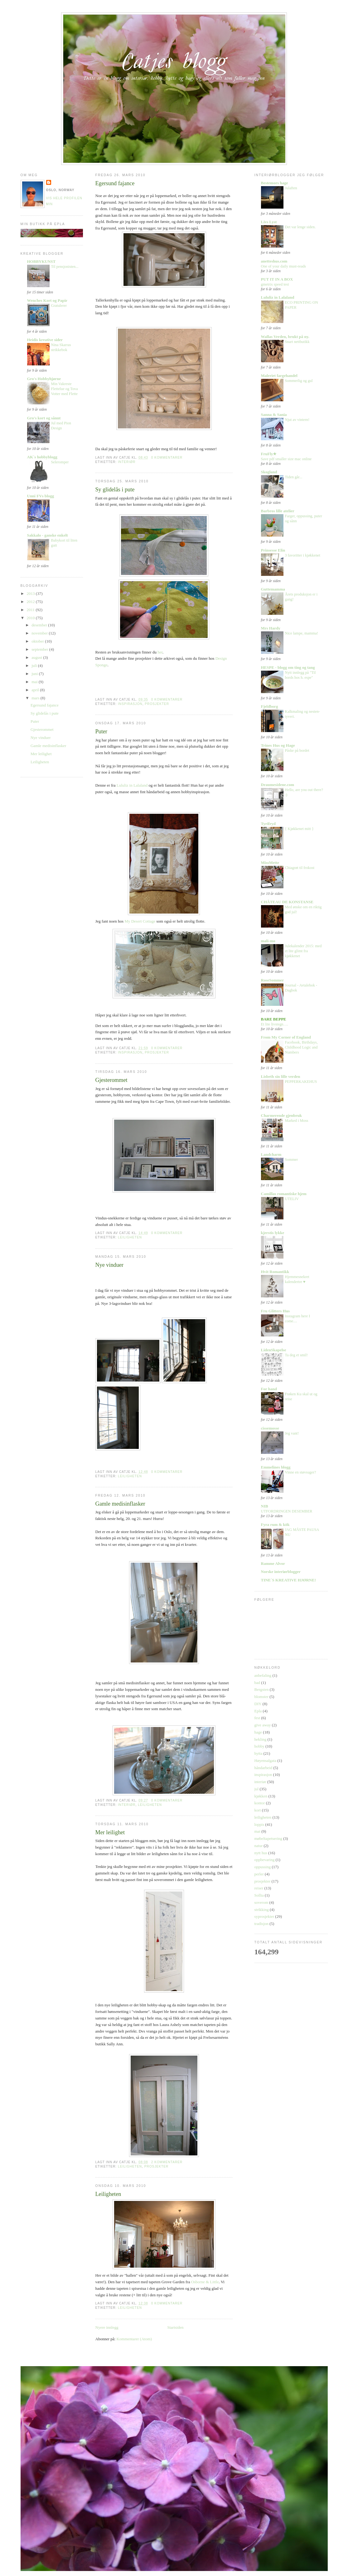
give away (262, 1725)
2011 (31, 609)
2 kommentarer (167, 2162)
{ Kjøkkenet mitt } (299, 829)
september (40, 649)
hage (258, 1732)
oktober (38, 641)
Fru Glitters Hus (275, 1311)
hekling (260, 1739)
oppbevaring (264, 1859)
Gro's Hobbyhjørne (44, 378)
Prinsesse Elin (273, 550)
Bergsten (261, 1689)
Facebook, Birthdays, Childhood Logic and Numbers (301, 1047)
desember (39, 625)
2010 (31, 617)
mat (257, 1831)
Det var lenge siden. (300, 227)
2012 (31, 601)
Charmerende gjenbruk (281, 1115)
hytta (258, 1753)
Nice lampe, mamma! (301, 633)
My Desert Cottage (139, 921)
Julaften (291, 188)
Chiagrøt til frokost (300, 868)
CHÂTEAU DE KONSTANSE (287, 902)
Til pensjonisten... (65, 266)
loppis (259, 1824)
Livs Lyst (269, 221)
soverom (261, 1902)
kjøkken (261, 1796)
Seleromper (60, 462)
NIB (264, 1506)
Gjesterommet (42, 729)
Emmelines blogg (276, 1467)
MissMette (270, 862)
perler (259, 1874)
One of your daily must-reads (283, 266)
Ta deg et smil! (296, 1355)
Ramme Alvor (273, 1563)
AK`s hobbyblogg (42, 457)
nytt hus (261, 1852)
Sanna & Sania (274, 414)
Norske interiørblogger (281, 1571)
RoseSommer (272, 980)
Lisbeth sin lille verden (280, 1076)
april (35, 689)
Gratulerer (59, 305)
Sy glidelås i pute (45, 713)
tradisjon (261, 1923)
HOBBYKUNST (41, 261)
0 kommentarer (167, 457)
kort (257, 1810)
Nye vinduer (41, 737)
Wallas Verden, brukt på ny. (285, 336)
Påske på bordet (297, 750)
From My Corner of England (286, 1037)
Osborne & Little (205, 2281)
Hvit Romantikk (275, 1271)
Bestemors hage (274, 183)
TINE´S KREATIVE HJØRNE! (288, 1580)
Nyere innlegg (106, 2327)
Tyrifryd (268, 823)
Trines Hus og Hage (278, 745)
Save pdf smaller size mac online (286, 459)
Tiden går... (293, 477)
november (40, 633)
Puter (35, 721)
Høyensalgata (265, 1760)
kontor (259, 1803)
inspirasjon (130, 704)
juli (34, 665)
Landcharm (271, 1154)
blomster (261, 1696)
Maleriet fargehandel (279, 375)
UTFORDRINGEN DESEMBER (286, 1511)
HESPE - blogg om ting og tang (288, 667)
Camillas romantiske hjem (284, 1193)
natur (258, 1845)
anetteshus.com (274, 261)
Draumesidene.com (277, 784)
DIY (258, 1703)
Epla (258, 1711)
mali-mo (268, 940)
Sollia (259, 1895)
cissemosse (270, 1428)
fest (257, 1717)
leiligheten (130, 1237)
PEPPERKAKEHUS (301, 1081)
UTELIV (292, 1199)
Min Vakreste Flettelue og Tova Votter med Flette (64, 389)
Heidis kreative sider (45, 339)
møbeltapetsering (268, 1838)
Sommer (291, 1159)
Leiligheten (40, 762)
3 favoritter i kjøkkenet (302, 555)
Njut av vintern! (297, 419)
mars (36, 698)
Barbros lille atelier (277, 511)
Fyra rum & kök (275, 1524)
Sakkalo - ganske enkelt (47, 535)
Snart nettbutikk (297, 342)
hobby (259, 1746)
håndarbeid (263, 1767)
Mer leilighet (41, 753)
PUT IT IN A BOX (277, 279)
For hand (269, 1389)
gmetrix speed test (275, 284)
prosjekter (157, 704)
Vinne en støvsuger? (300, 1472)
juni (35, 673)
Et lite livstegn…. (274, 1024)
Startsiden (175, 2327)
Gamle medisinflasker (48, 745)
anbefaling (263, 1675)
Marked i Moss (296, 1120)
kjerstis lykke (272, 1232)
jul (256, 1789)
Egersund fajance (45, 705)
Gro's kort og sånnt (44, 418)
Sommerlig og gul (299, 381)
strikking (261, 1909)
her (159, 652)
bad (257, 1682)
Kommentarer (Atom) (134, 2339)
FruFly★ (269, 453)
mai (35, 681)
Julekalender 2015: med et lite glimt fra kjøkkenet (303, 951)
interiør (127, 462)
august (37, 657)
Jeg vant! (292, 1433)
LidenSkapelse (273, 1350)
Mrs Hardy (270, 628)
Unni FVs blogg (40, 496)
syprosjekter (264, 1916)
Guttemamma (273, 589)
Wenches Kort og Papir (47, 300)
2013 (31, 593)
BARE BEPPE (273, 1019)
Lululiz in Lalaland (133, 785)
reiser (258, 1888)
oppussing (262, 1866)
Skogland (269, 472)
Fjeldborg (269, 706)
